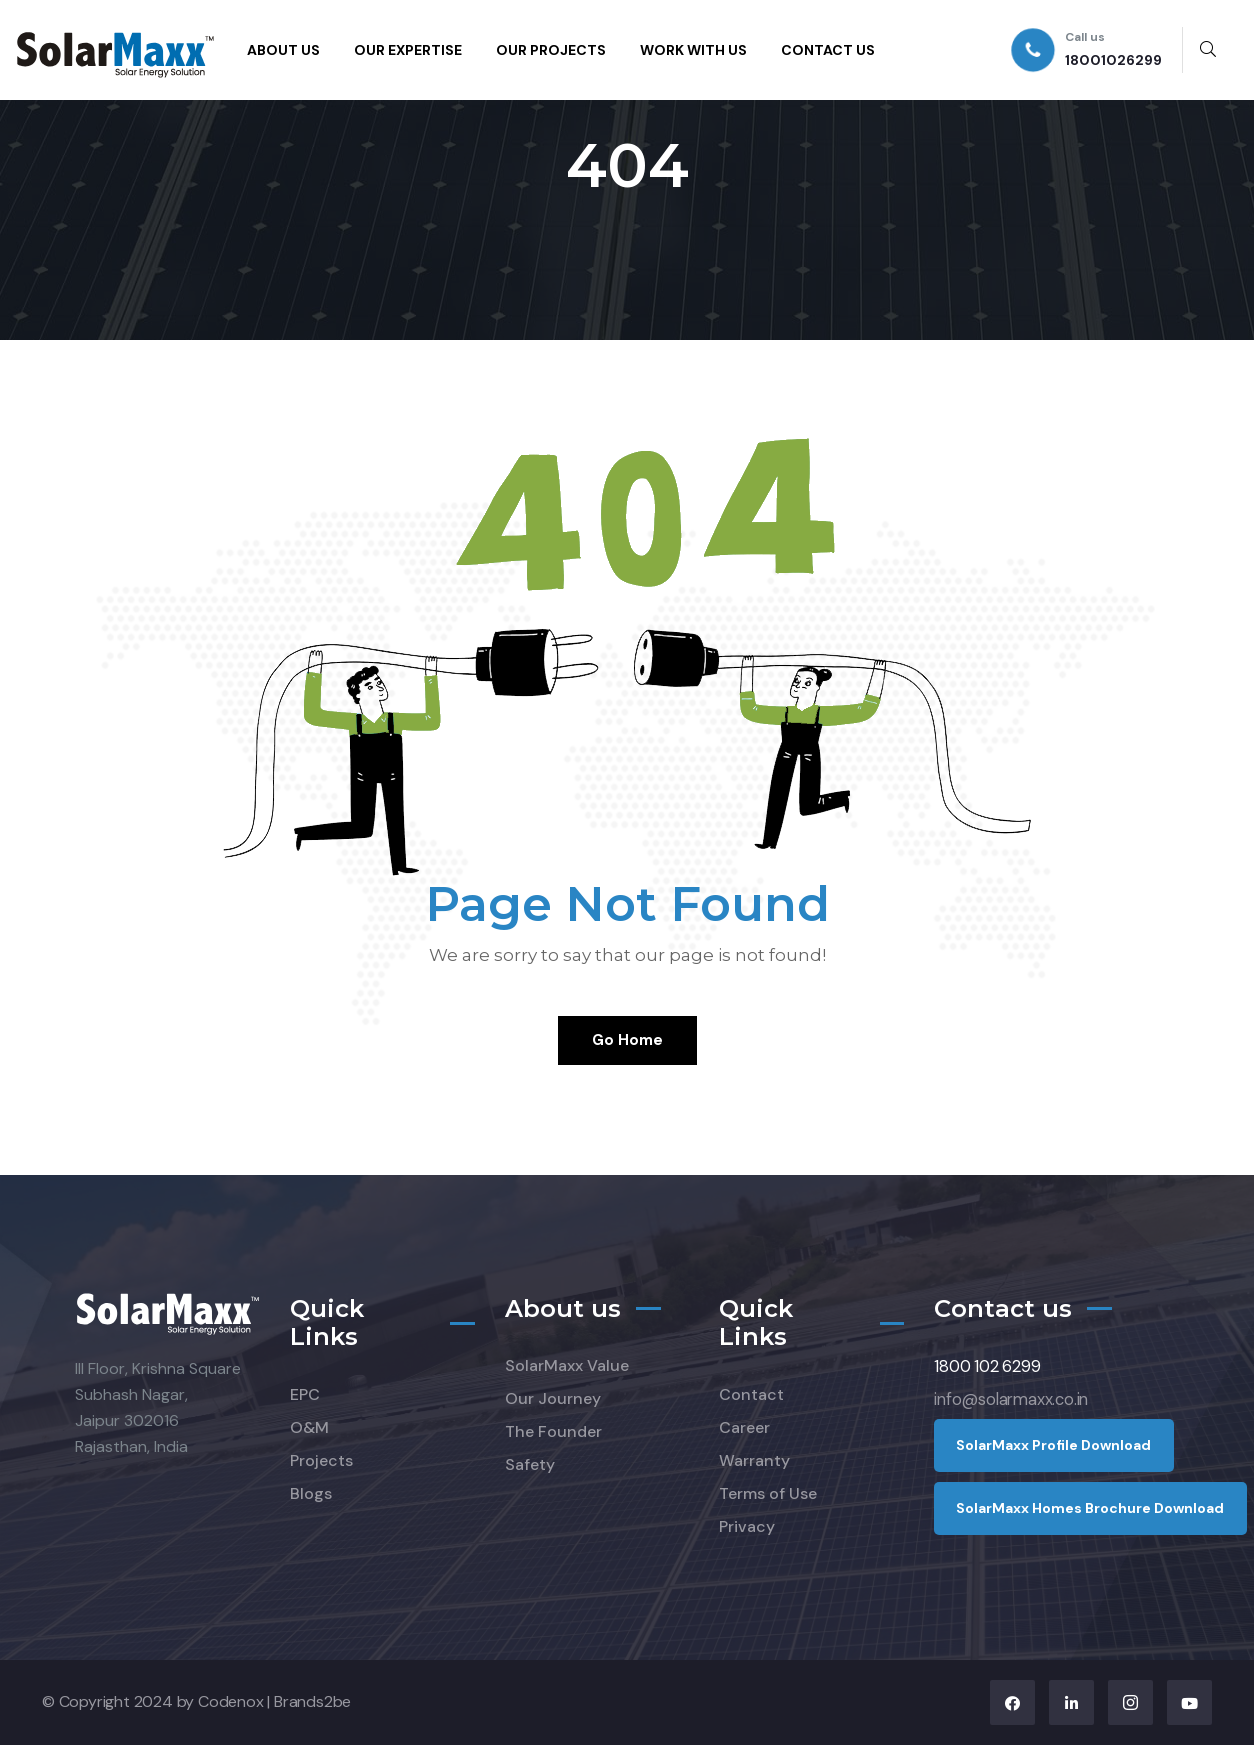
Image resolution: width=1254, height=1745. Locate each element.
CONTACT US (828, 50)
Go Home (627, 1040)
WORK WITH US (693, 50)
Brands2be (312, 1701)
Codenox (231, 1701)
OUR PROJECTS (551, 50)
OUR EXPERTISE (408, 50)
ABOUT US (283, 50)
